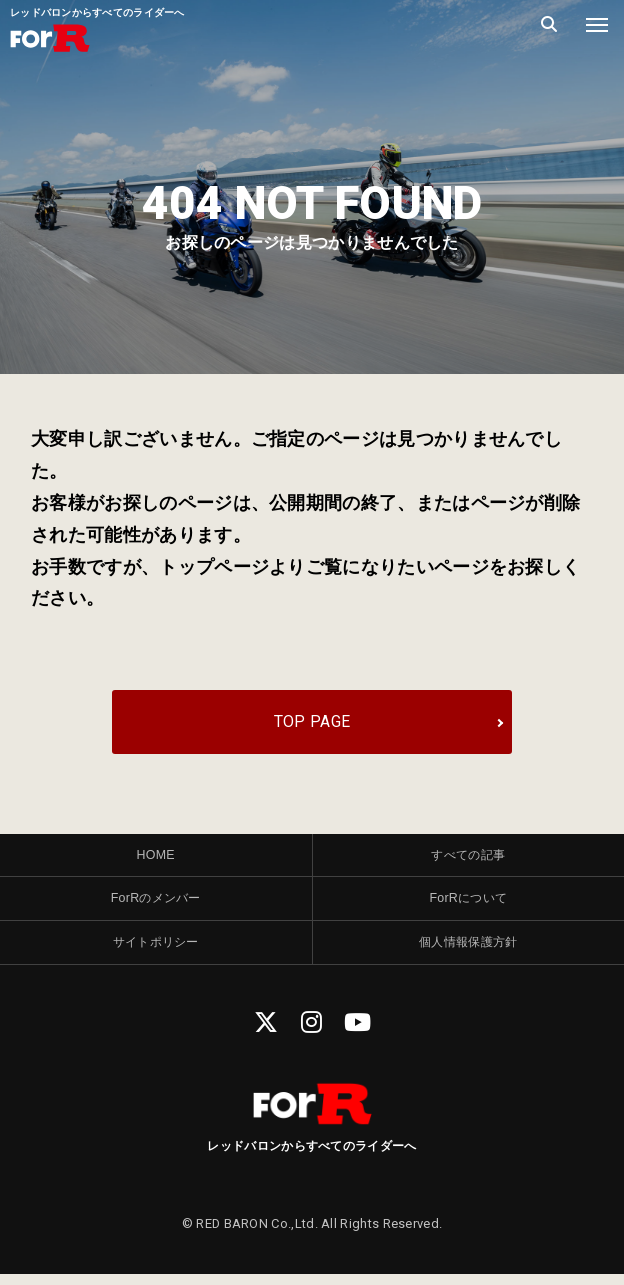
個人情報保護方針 (468, 951)
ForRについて (468, 905)
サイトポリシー (156, 951)
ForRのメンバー (156, 905)
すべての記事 (468, 859)
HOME (156, 859)
